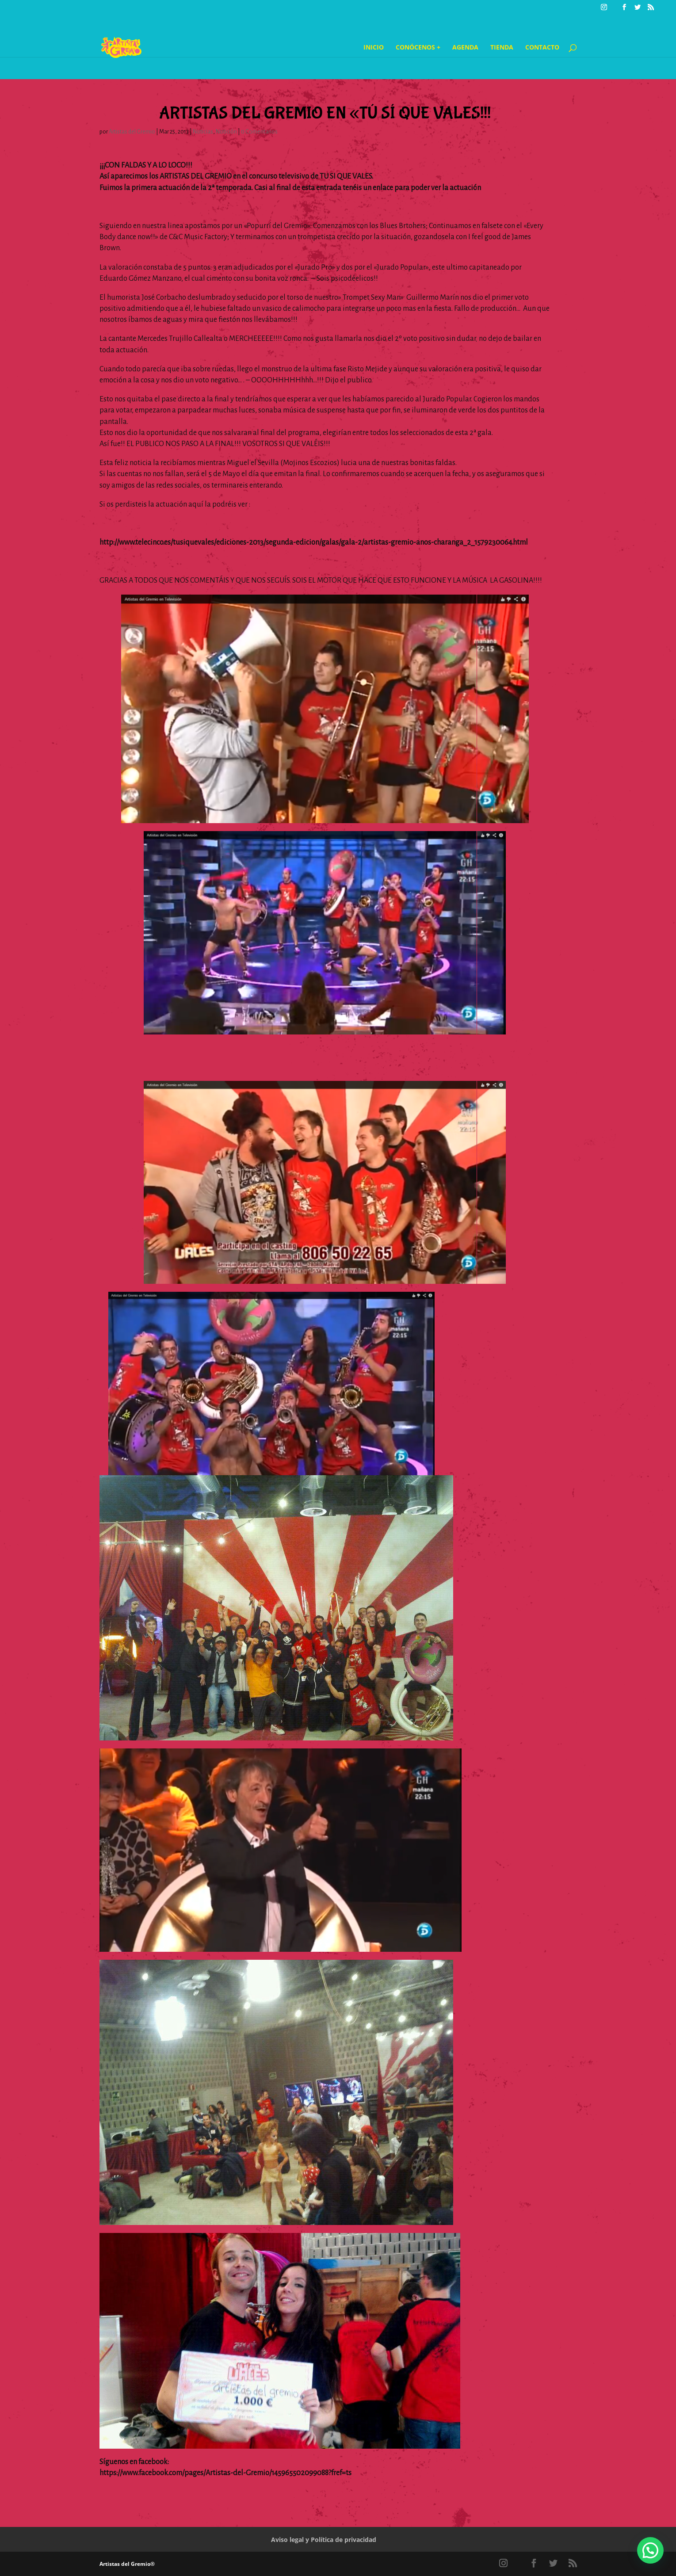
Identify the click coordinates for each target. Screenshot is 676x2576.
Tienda (501, 47)
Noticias (203, 132)
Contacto (542, 47)
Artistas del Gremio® (127, 2564)
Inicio (373, 47)
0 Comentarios (259, 132)
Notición (226, 132)
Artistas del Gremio (132, 132)
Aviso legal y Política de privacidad (323, 2539)
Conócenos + (418, 47)
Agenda (465, 47)
